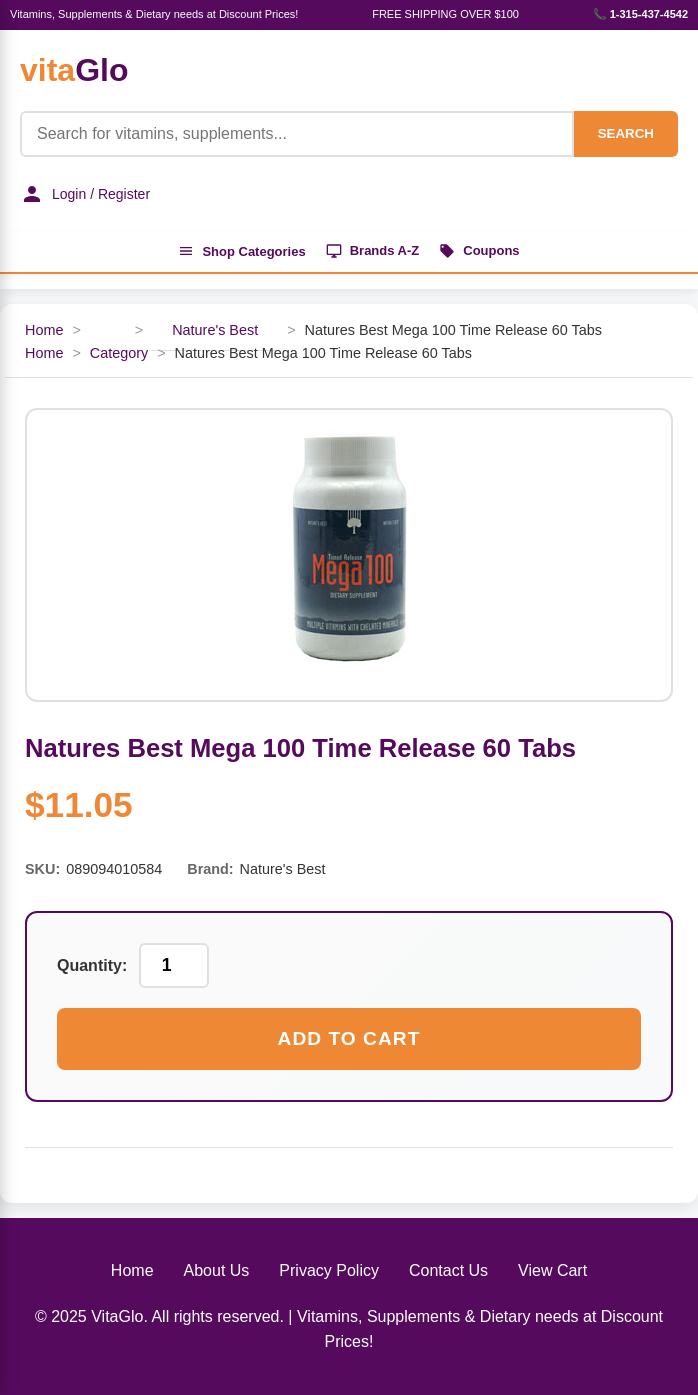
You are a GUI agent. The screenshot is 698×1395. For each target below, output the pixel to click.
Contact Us (448, 1270)
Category (119, 353)
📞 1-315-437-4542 (640, 14)
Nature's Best (215, 330)
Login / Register (85, 194)
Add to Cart (349, 1038)
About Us (217, 1270)
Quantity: (92, 965)
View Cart (552, 1270)
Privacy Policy (329, 1270)
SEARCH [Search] (626, 133)
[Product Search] (297, 134)
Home (44, 330)
